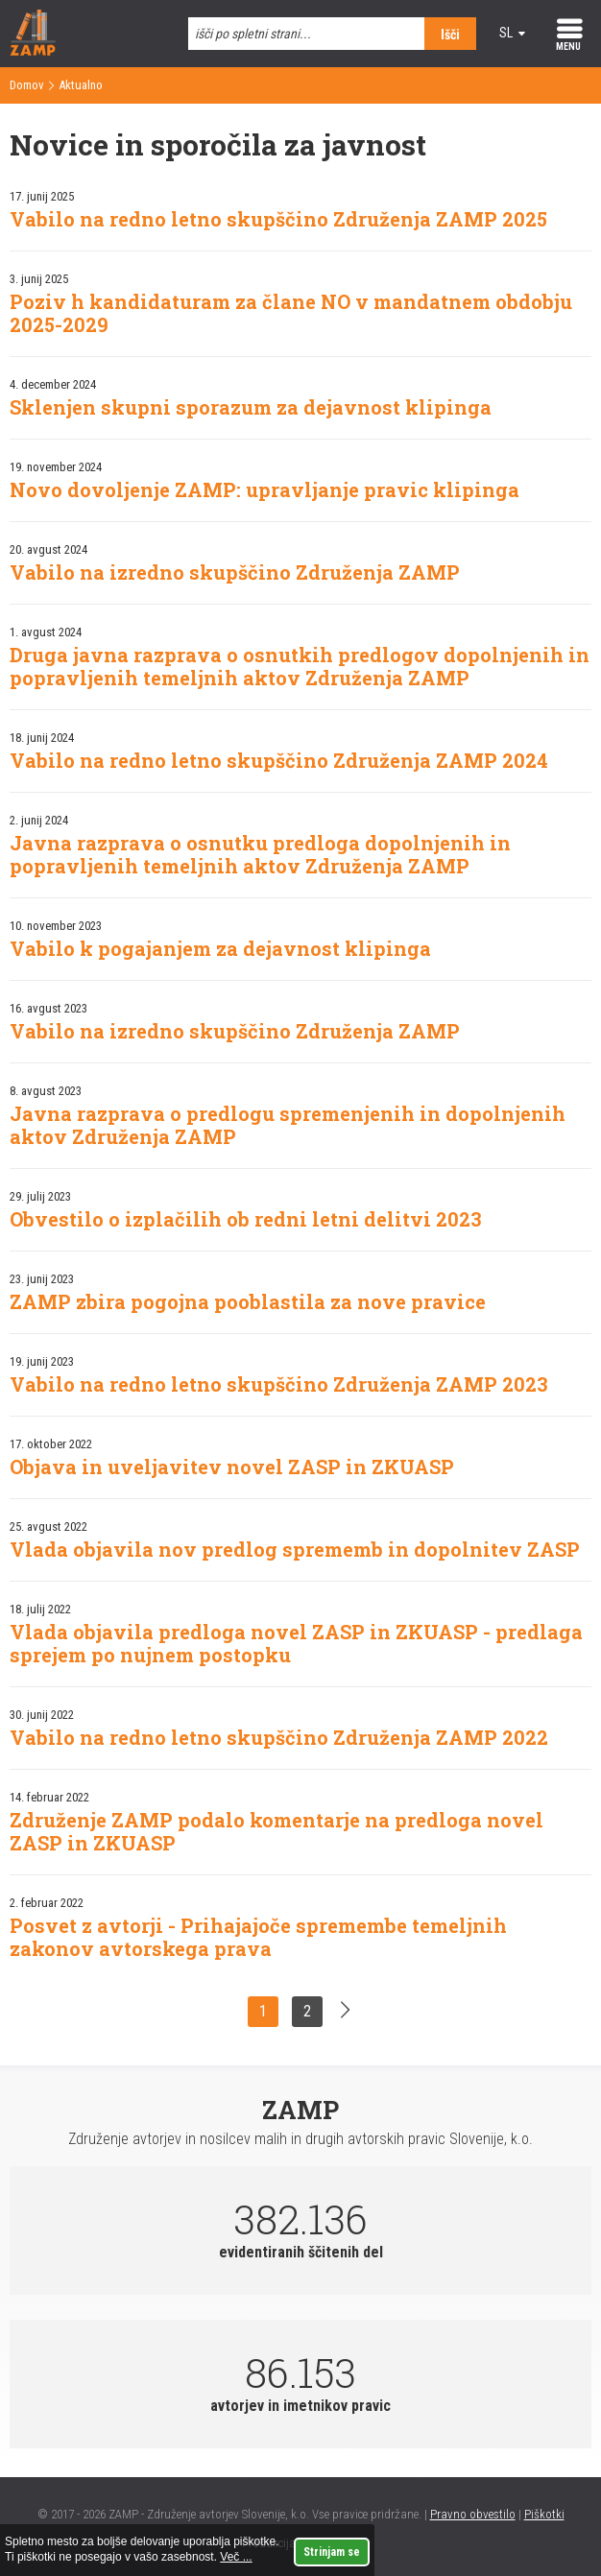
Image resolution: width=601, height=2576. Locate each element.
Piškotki (544, 2514)
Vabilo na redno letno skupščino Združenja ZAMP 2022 (279, 1737)
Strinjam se (331, 2552)
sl (506, 32)
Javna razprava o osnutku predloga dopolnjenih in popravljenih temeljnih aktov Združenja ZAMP (260, 854)
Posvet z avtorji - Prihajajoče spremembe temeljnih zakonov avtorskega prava (258, 1937)
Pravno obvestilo (473, 2514)
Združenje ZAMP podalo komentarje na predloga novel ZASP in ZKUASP (276, 1831)
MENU (568, 46)
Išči (450, 34)
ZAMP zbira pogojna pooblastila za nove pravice (248, 1301)
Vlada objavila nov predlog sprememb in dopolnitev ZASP (295, 1549)
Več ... (236, 2557)
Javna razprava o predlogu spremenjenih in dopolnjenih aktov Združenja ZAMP (287, 1125)
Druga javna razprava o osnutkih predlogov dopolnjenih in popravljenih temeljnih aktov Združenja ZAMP (299, 666)
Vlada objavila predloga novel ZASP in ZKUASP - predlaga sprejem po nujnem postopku (296, 1643)
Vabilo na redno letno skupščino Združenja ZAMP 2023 (279, 1383)
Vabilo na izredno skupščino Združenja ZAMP (235, 572)
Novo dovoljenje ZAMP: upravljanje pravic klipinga (264, 489)
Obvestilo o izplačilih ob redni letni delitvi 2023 (246, 1218)
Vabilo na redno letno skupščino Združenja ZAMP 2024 (279, 760)
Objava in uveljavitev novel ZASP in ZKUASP (232, 1466)
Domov (27, 85)
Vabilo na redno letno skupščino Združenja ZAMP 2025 (278, 218)
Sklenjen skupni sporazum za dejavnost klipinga (251, 406)
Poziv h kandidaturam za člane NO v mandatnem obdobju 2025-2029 (291, 313)
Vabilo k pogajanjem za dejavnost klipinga (220, 948)
